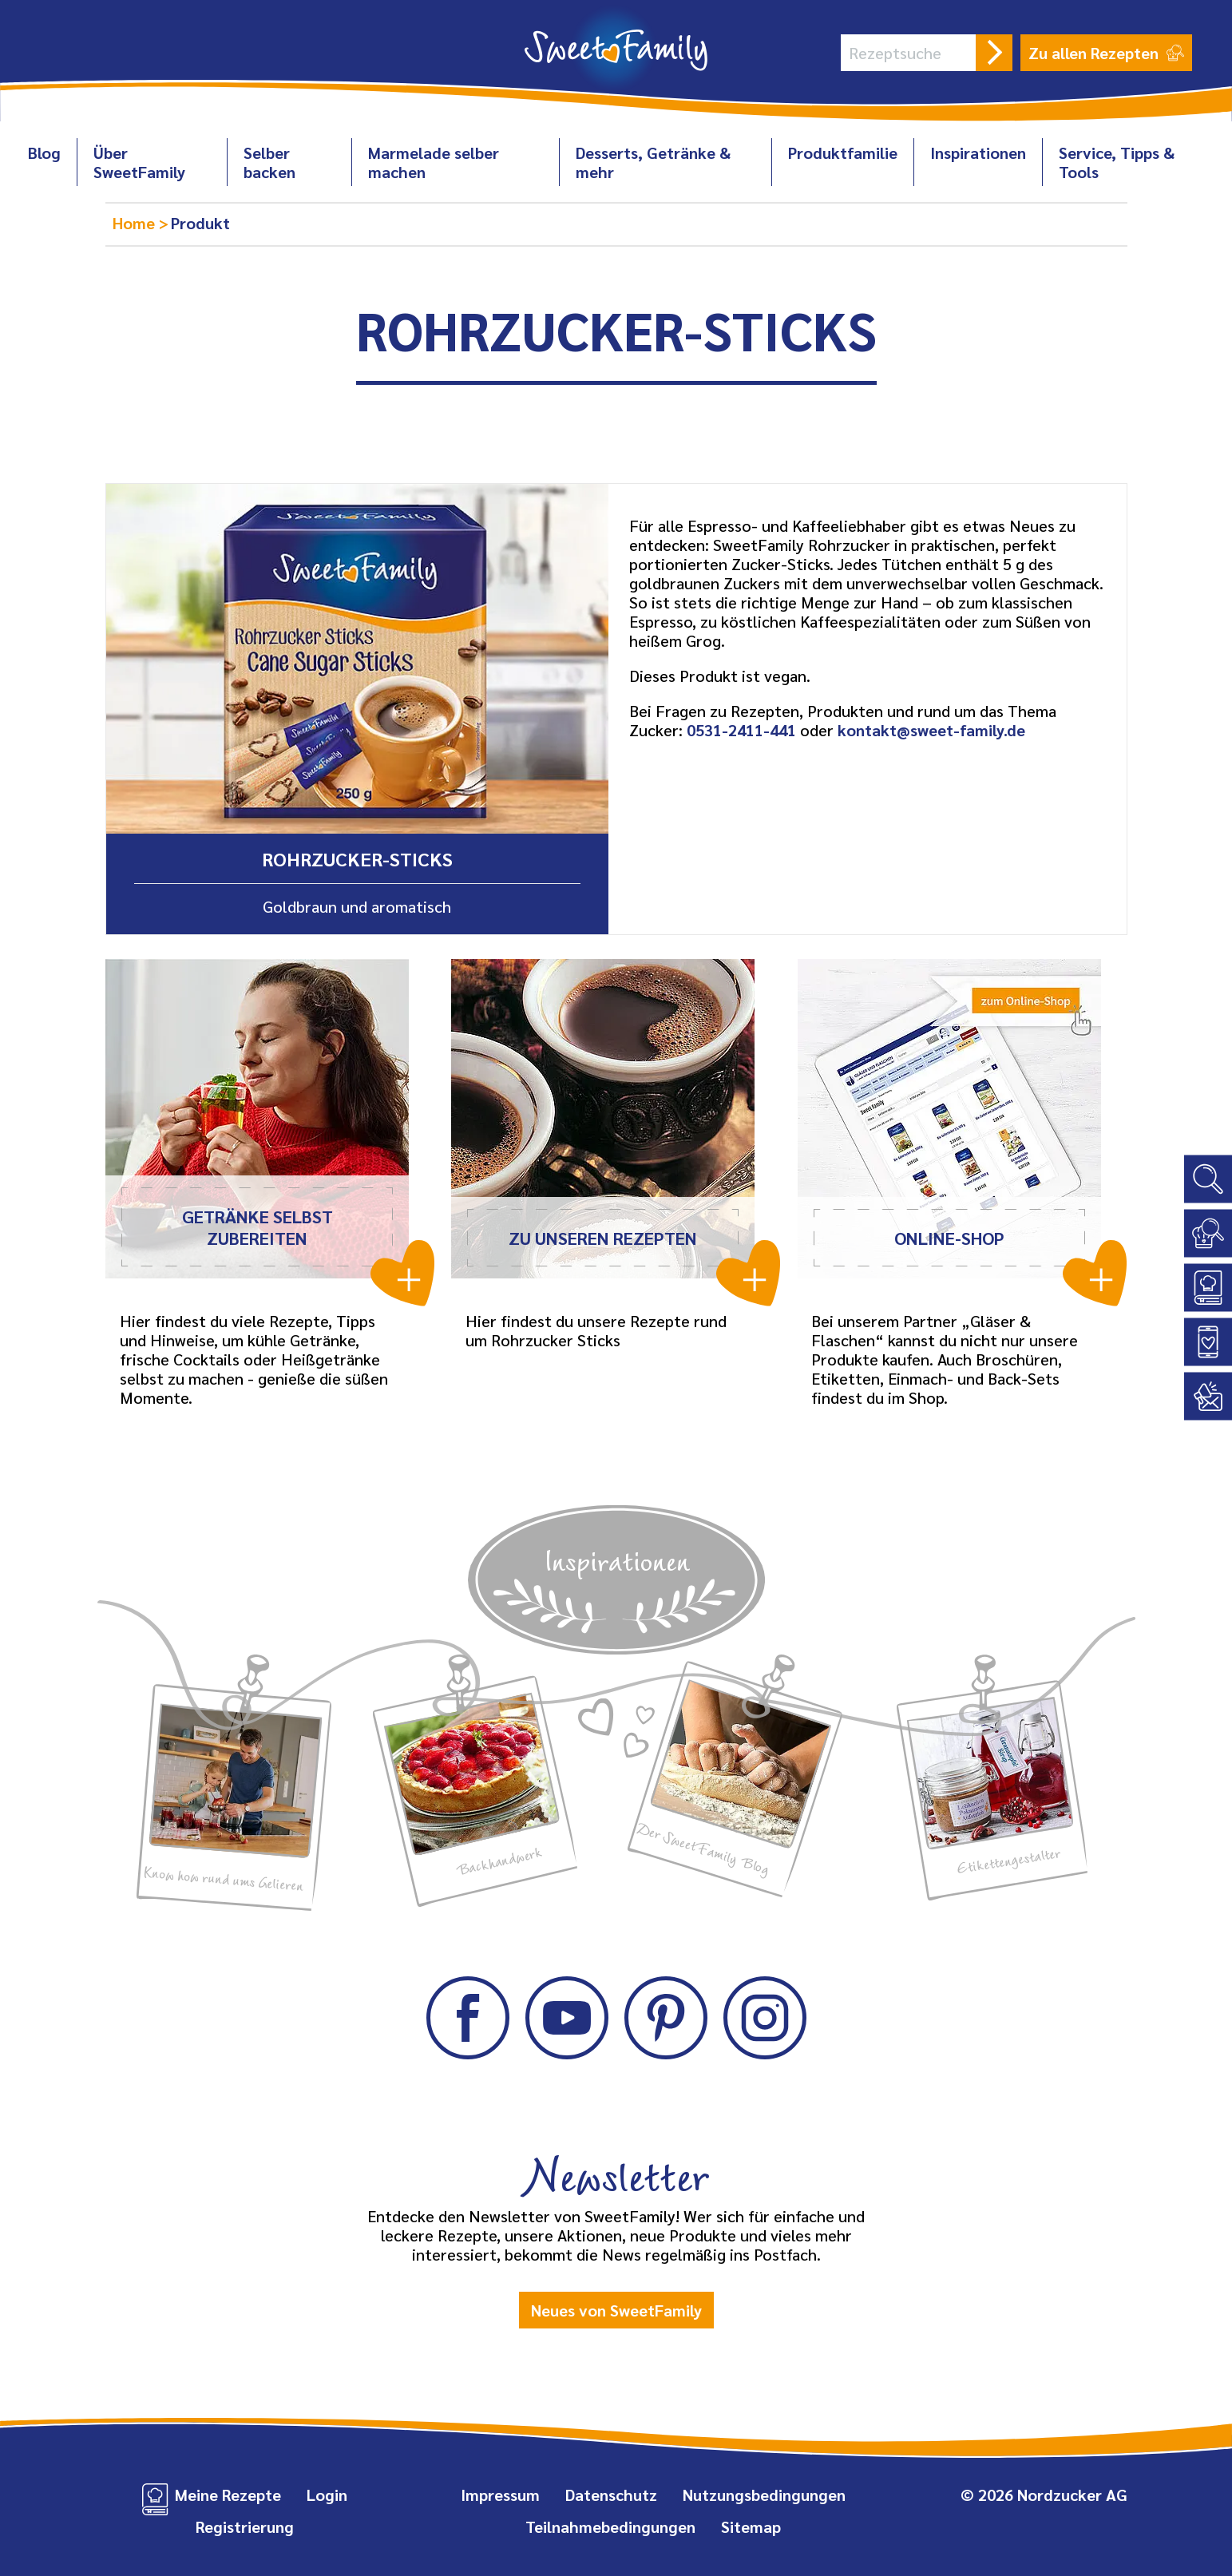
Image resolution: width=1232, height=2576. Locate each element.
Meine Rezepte (228, 2494)
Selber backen (269, 162)
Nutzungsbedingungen (764, 2494)
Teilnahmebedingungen (610, 2526)
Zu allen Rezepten (1106, 52)
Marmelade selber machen (433, 162)
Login (327, 2494)
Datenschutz (611, 2494)
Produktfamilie (842, 152)
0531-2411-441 (741, 729)
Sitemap (751, 2526)
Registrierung (245, 2526)
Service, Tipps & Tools (1117, 162)
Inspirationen (978, 152)
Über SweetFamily (139, 162)
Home (136, 222)
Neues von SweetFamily (616, 2310)
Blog (44, 152)
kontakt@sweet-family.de (931, 729)
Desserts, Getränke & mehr (653, 162)
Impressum (500, 2494)
